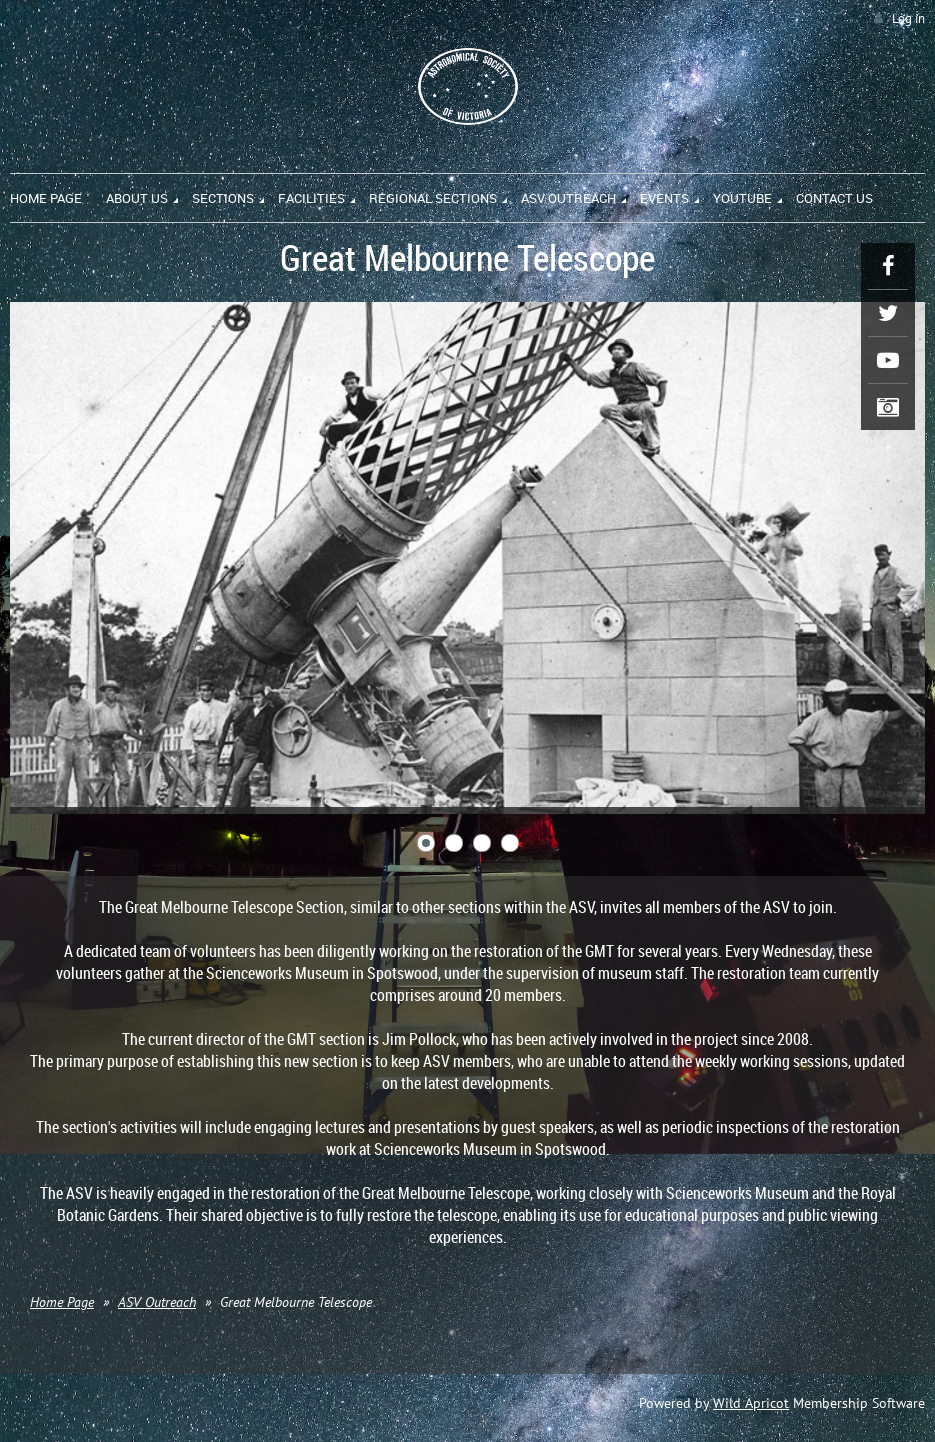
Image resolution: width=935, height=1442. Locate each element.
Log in (908, 18)
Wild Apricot (751, 1403)
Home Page (62, 1302)
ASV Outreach (157, 1302)
